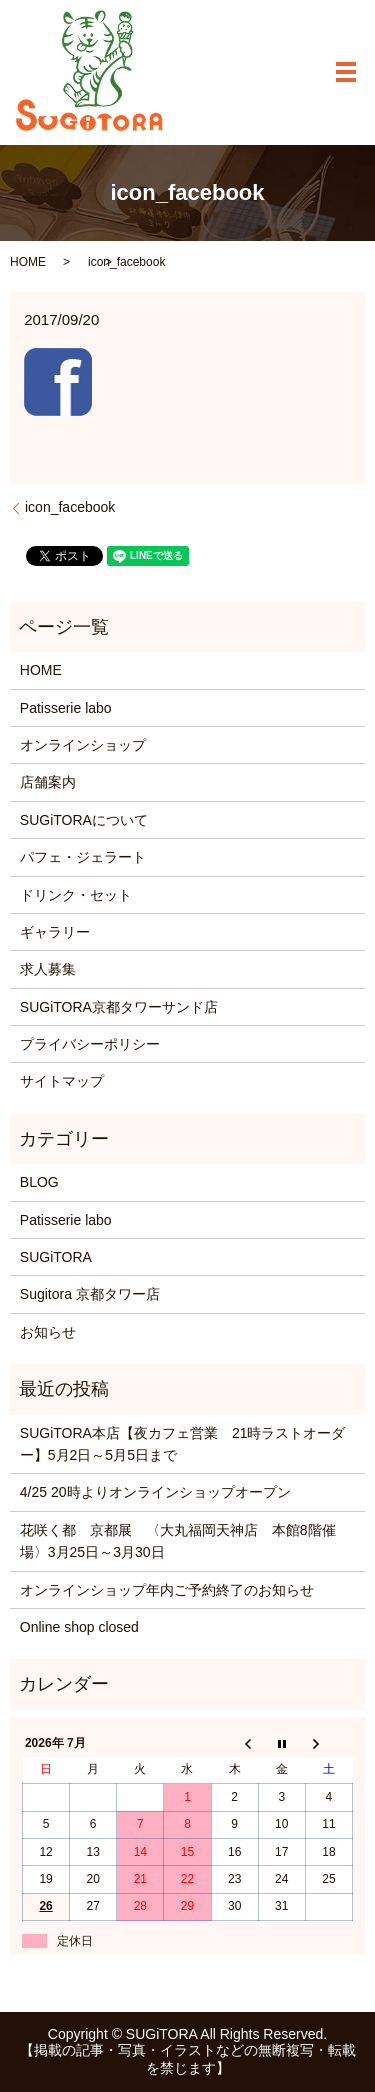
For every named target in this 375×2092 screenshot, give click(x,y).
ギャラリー (55, 932)
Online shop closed (79, 1627)
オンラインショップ (83, 745)
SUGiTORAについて (84, 820)
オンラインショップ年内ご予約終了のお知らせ (167, 1590)
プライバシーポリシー (90, 1044)
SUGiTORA (56, 1257)
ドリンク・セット (76, 895)
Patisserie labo (66, 708)
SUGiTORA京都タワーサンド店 (119, 1007)
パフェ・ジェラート (83, 857)
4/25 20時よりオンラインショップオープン (155, 1492)
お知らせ (48, 1332)
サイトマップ (62, 1081)
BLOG (39, 1182)
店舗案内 (48, 782)
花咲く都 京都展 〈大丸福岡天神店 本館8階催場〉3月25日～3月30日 (178, 1541)
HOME (28, 262)
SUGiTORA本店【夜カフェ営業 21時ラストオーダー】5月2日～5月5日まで (183, 1444)
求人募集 (48, 969)
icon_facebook (70, 507)
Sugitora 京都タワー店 (90, 1294)
